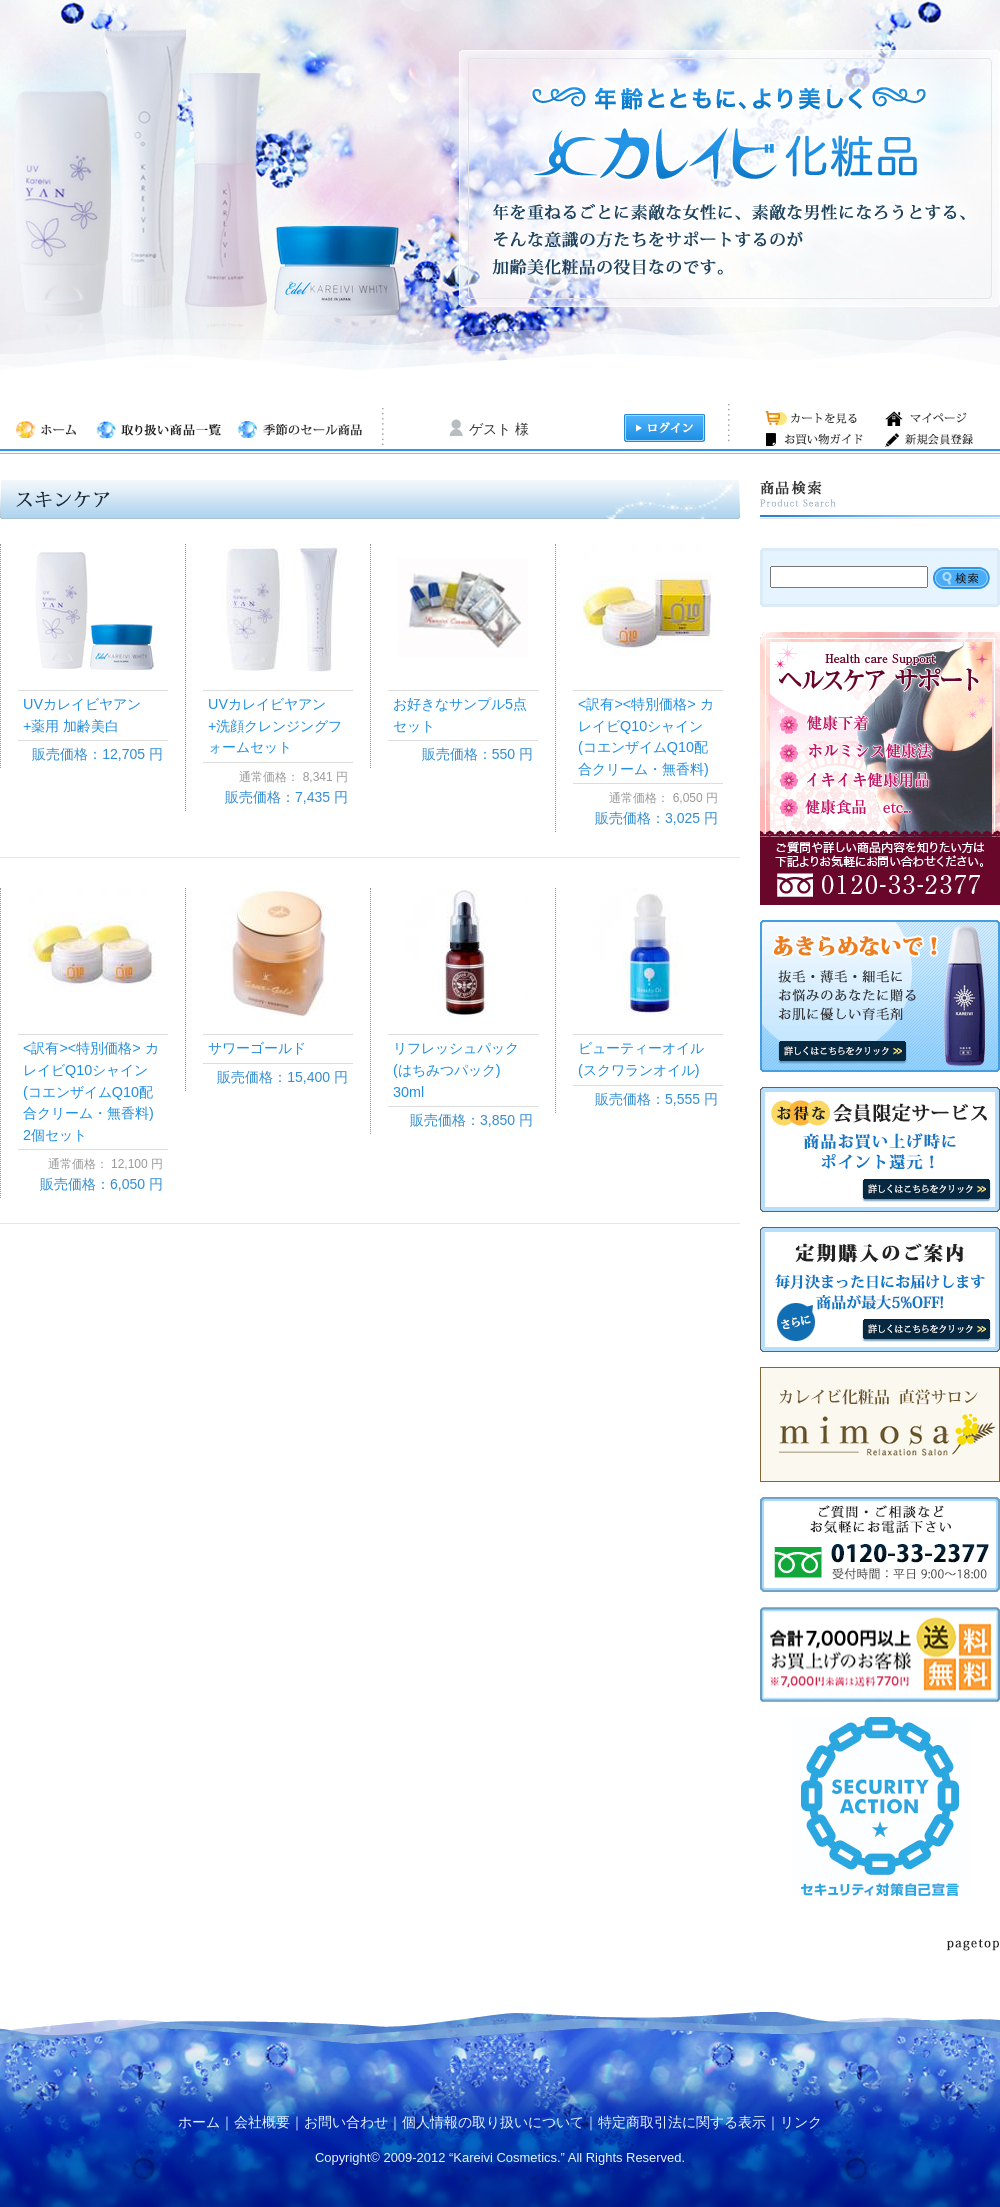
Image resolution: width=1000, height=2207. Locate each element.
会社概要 (262, 2122)
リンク (801, 2122)
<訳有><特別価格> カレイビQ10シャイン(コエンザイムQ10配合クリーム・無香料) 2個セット (95, 1091)
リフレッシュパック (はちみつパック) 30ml (463, 1069)
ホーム (199, 2122)
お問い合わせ (346, 2122)
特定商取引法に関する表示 (682, 2122)
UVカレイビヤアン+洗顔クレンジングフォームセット (275, 725)
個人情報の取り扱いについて (493, 2122)
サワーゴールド (257, 1048)
